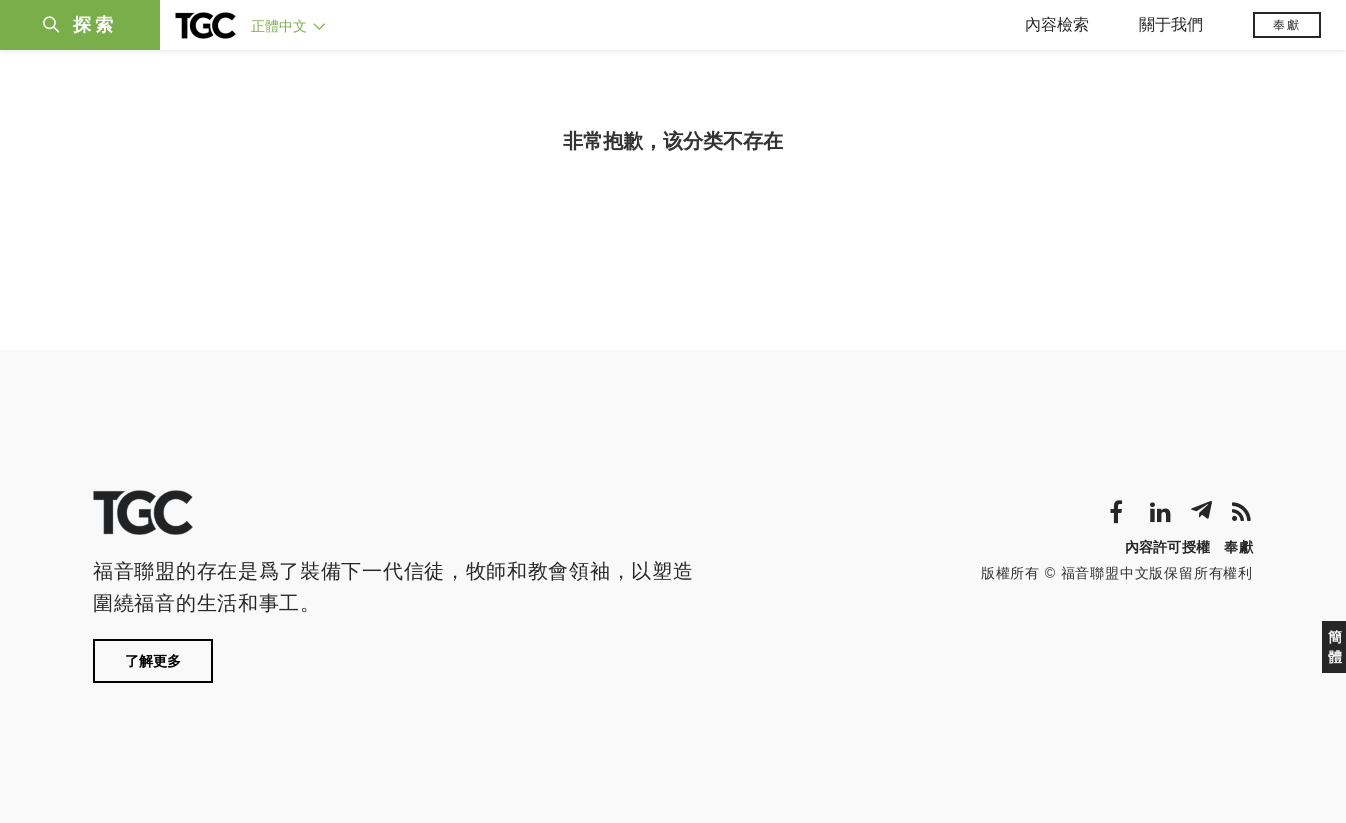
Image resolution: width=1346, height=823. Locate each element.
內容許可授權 (1168, 547)
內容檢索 (1057, 24)
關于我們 (1171, 24)
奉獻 (1287, 25)
